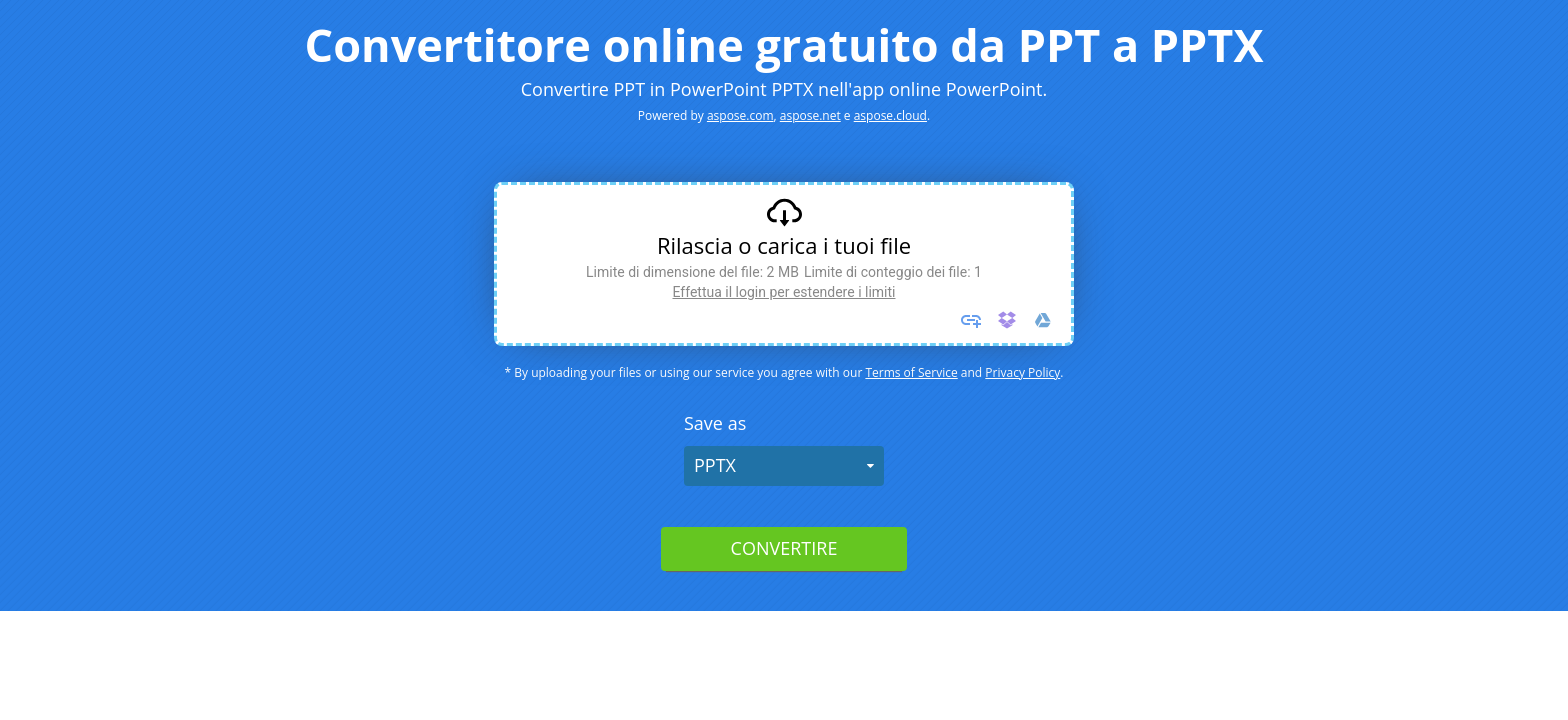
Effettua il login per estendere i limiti (783, 292)
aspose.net (810, 115)
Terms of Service (911, 372)
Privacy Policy (1022, 372)
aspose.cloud (890, 115)
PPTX (715, 465)
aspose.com (740, 115)
